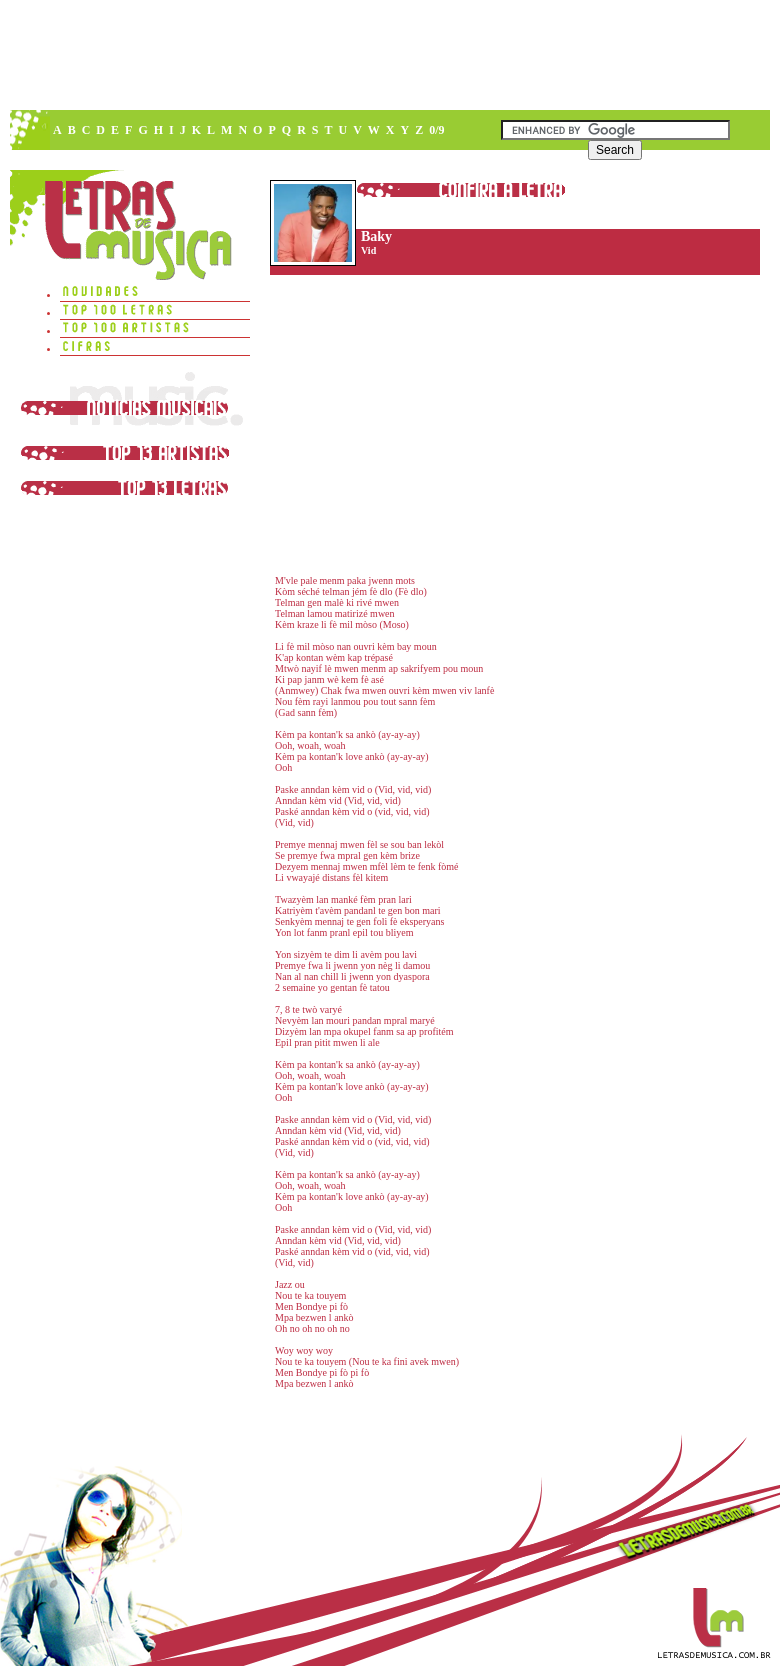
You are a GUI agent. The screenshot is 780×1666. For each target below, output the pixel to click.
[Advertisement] (295, 150)
